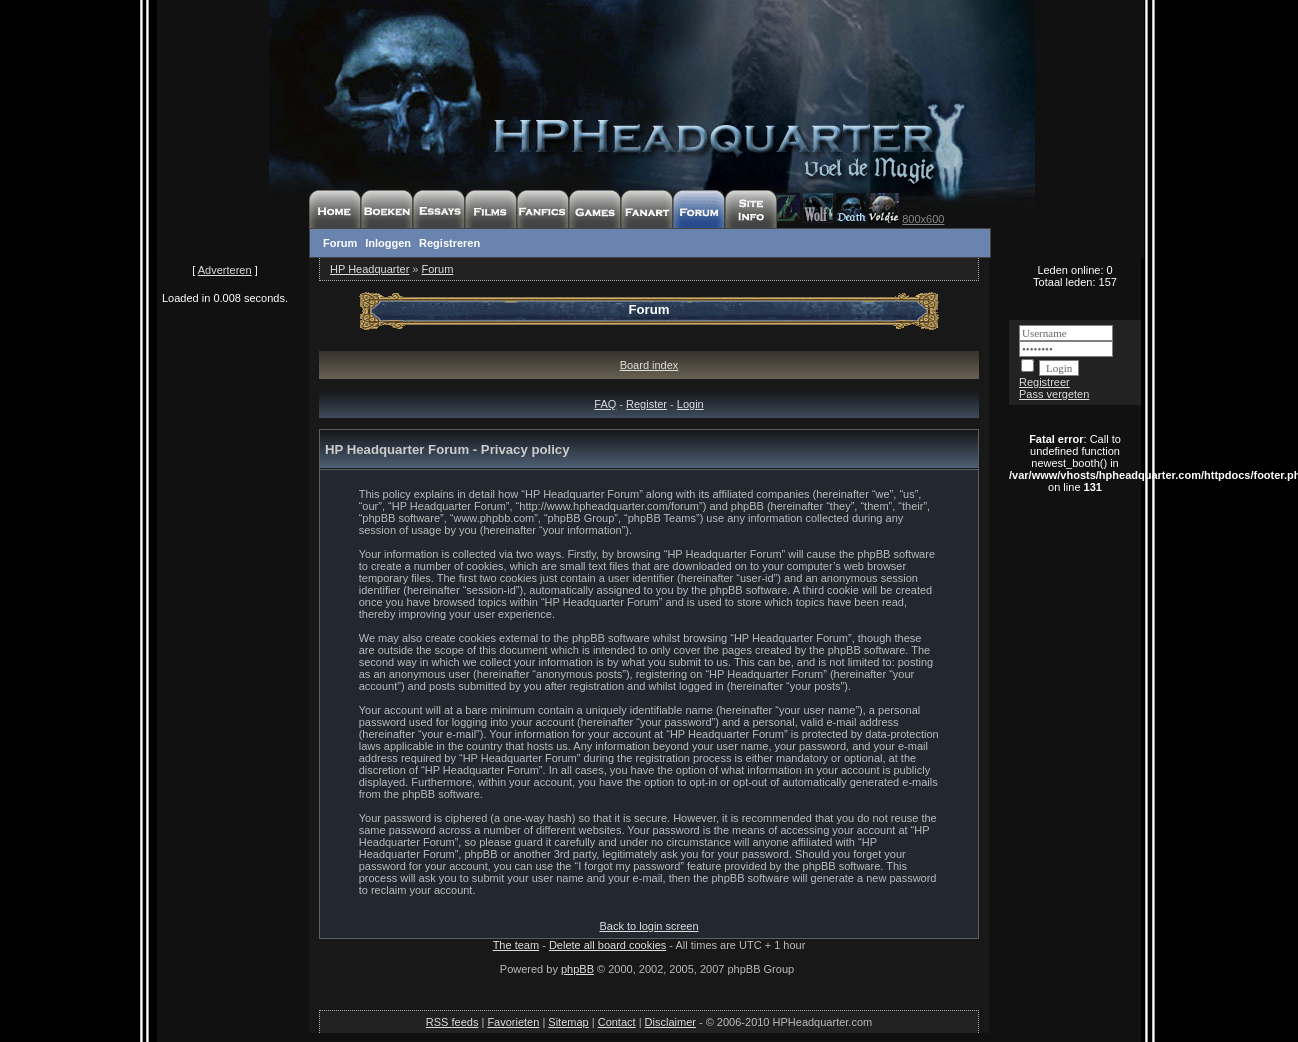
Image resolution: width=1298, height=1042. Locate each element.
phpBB (577, 969)
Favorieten (513, 1022)
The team (516, 945)
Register (646, 404)
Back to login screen (648, 926)
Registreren (449, 243)
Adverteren (225, 270)
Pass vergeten (1054, 394)
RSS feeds (452, 1022)
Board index (649, 365)
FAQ (605, 404)
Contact (617, 1022)
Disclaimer (670, 1022)
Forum (340, 243)
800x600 (923, 219)
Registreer (1044, 382)
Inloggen (388, 243)
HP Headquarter (369, 269)
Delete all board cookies (607, 945)
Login (690, 404)
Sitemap (568, 1022)
